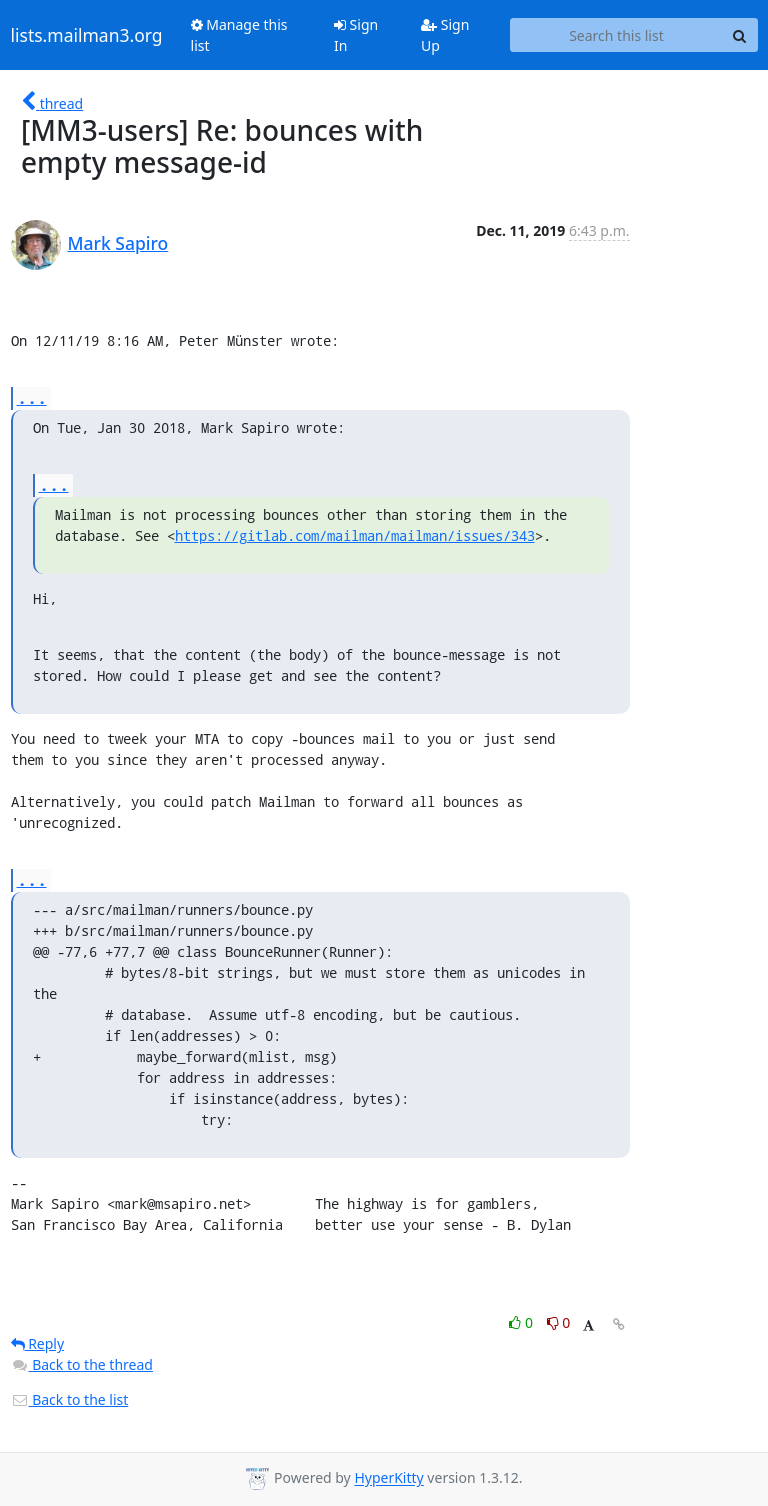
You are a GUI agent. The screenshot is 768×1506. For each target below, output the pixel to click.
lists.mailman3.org (87, 35)
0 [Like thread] (522, 1322)
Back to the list (70, 1399)
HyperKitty (388, 1478)
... (32, 397)
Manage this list (239, 35)
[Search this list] (616, 35)
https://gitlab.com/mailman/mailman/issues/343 (355, 535)
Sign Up (445, 35)
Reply (38, 1343)
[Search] (740, 35)
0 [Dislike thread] (559, 1322)
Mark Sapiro (118, 243)
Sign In (356, 35)
